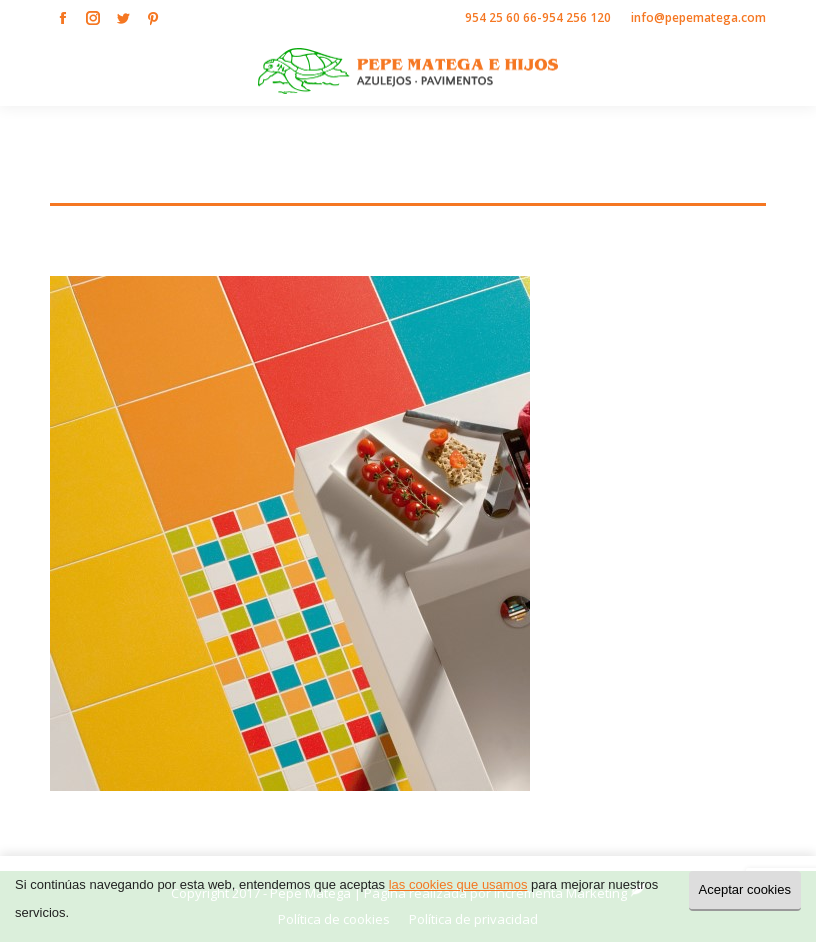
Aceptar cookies (745, 889)
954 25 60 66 (501, 17)
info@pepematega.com (698, 17)
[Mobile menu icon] (784, 71)
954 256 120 (576, 17)
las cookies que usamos (458, 884)
